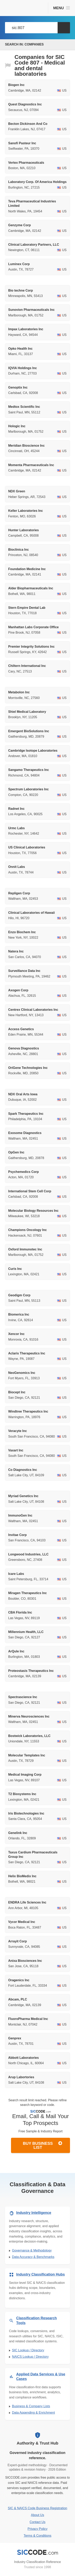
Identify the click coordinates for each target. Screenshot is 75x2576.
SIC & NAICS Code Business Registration (37, 2508)
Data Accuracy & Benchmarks (33, 2257)
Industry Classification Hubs (40, 2274)
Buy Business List (42, 2145)
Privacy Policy (38, 2529)
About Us (37, 2515)
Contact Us (37, 2522)
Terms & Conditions (37, 2535)
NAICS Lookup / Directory (30, 2356)
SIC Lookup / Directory (28, 2350)
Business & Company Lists (31, 2406)
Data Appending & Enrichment (33, 2412)
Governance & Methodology (32, 2250)
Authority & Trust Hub (37, 2443)
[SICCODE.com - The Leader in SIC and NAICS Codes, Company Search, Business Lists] (21, 8)
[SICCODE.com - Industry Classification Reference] (37, 2552)
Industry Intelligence (33, 2213)
